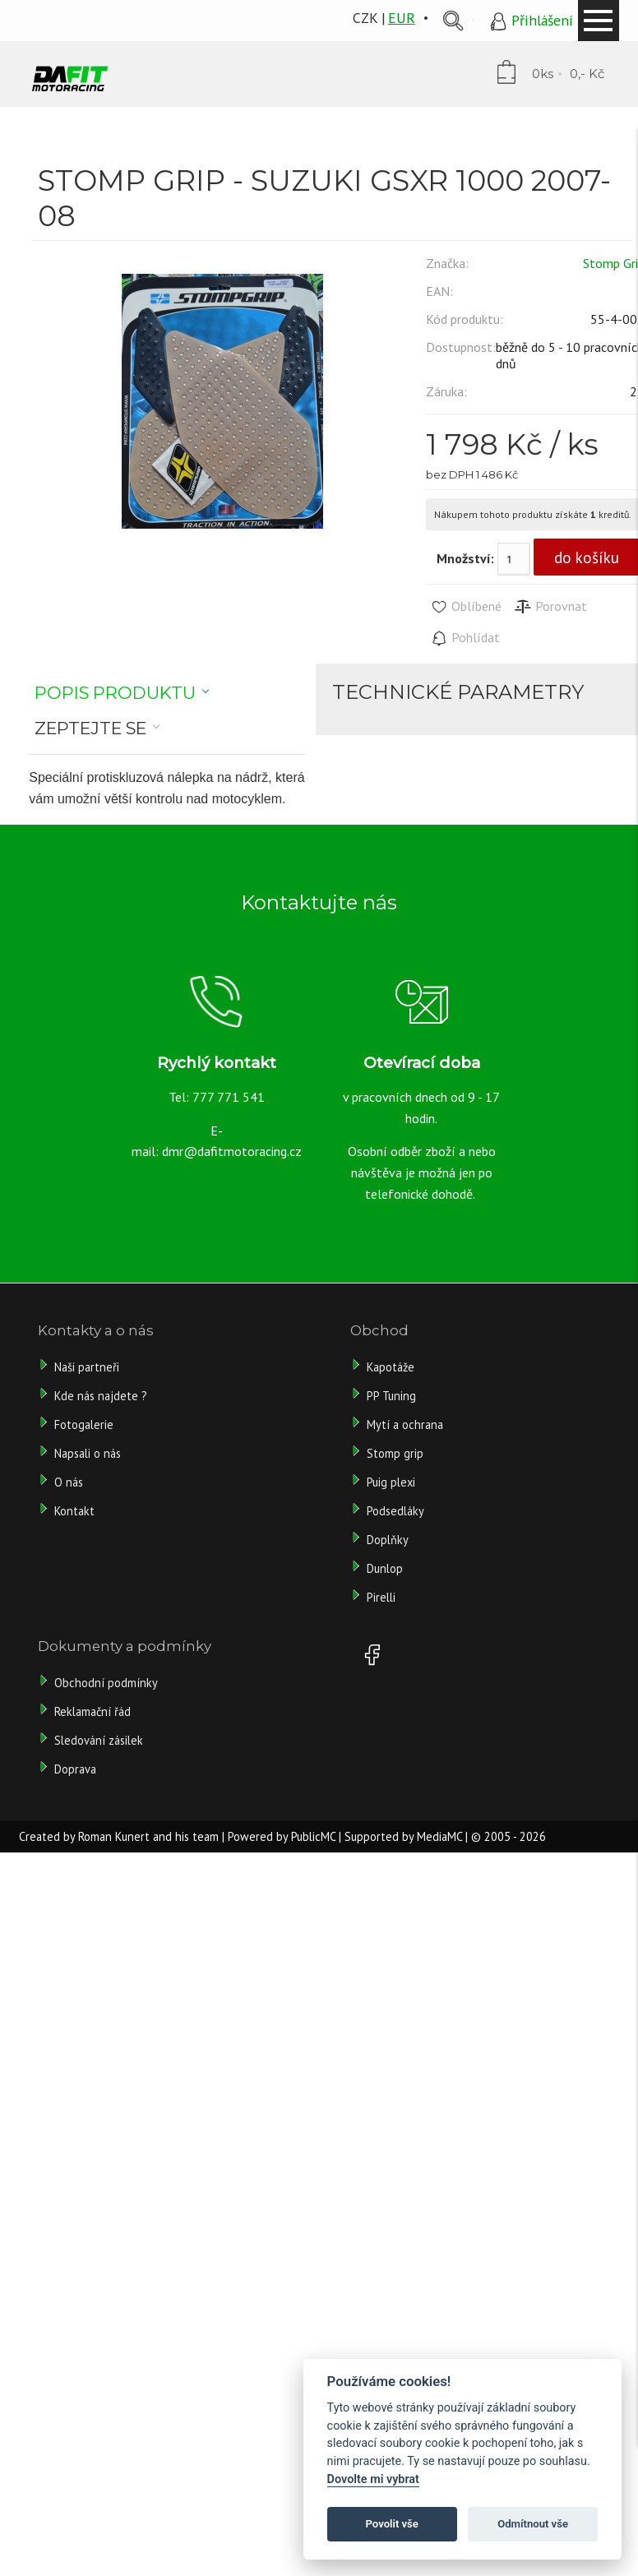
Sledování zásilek (98, 1740)
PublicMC (313, 1836)
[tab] (122, 693)
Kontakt (74, 1511)
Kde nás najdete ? (100, 1396)
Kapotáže (390, 1367)
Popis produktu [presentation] (115, 692)
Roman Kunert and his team (148, 1836)
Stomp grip (395, 1453)
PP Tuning (391, 1396)
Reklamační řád (92, 1711)
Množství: (465, 558)
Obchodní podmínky (106, 1682)
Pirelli (383, 1597)
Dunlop (385, 1568)
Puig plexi (391, 1482)
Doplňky (388, 1539)
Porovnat (550, 607)
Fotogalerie (83, 1424)
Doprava (75, 1769)
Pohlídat (465, 638)
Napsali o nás (87, 1453)
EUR (401, 17)
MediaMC (439, 1836)
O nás (68, 1482)
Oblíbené (466, 607)
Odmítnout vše (532, 2524)
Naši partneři (86, 1367)
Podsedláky (395, 1511)
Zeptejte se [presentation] (90, 728)
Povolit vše (392, 2524)
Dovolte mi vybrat (373, 2479)
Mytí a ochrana (405, 1424)
